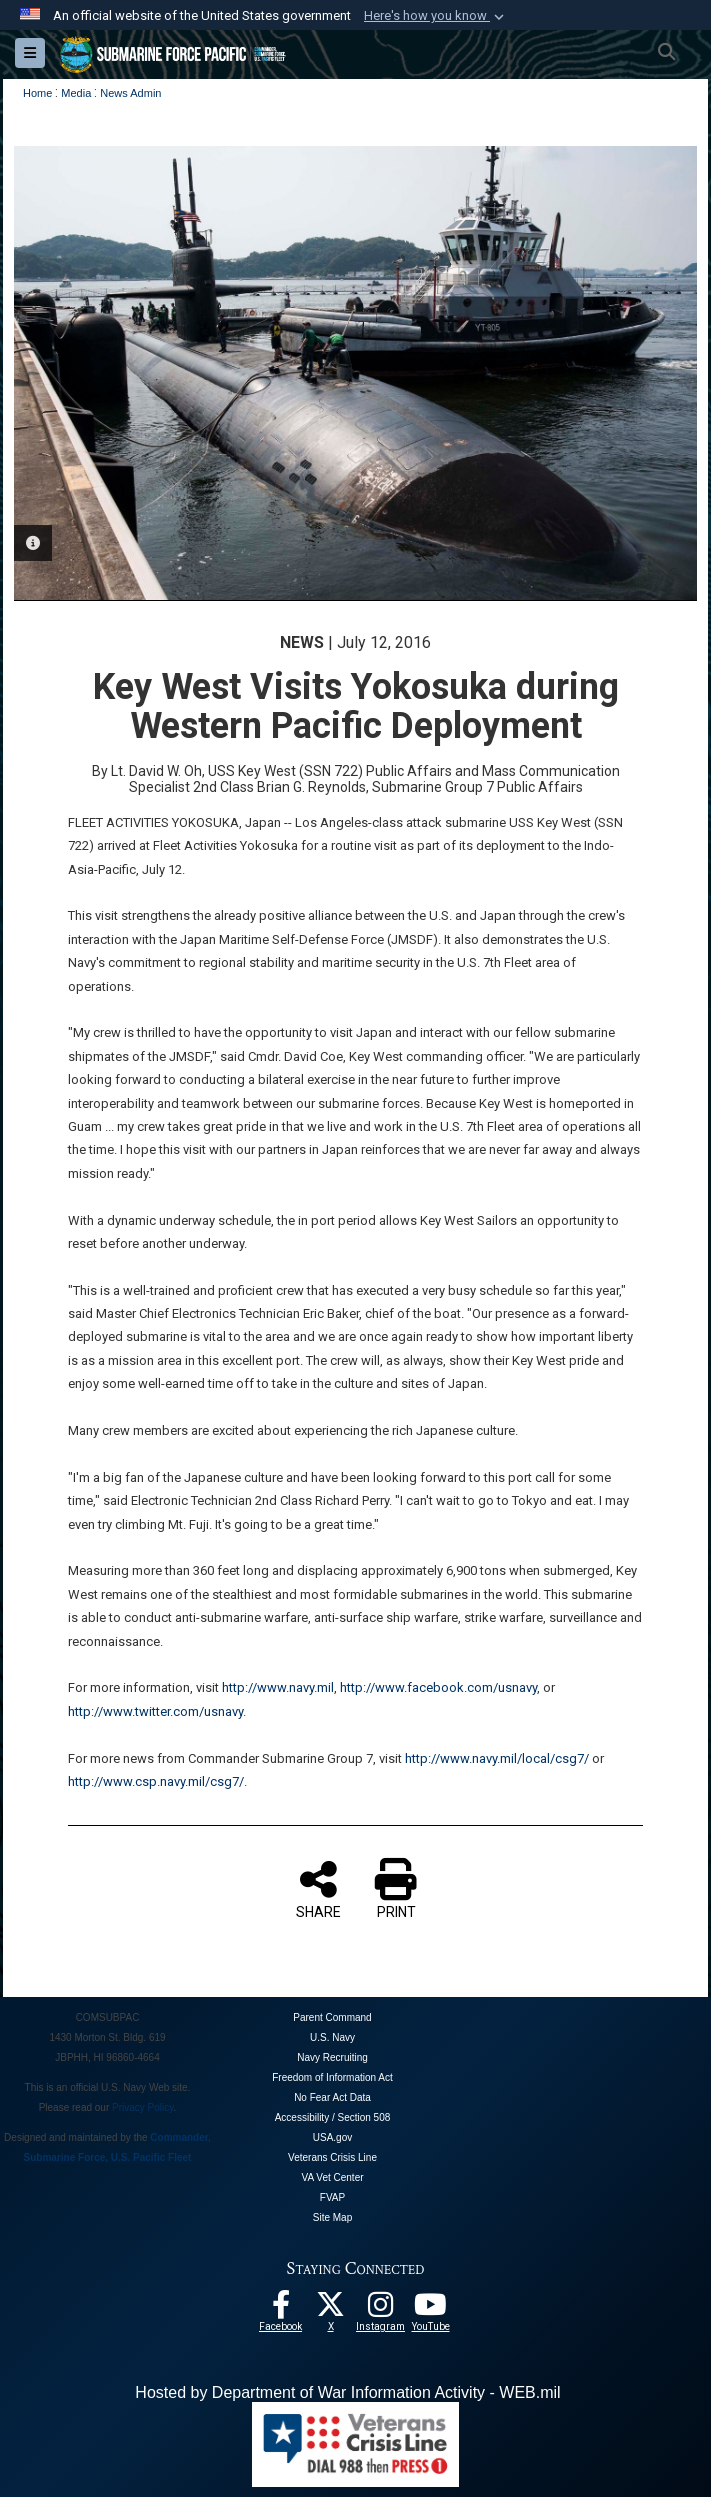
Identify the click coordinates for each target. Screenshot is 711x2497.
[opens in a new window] (381, 2310)
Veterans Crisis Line (332, 2157)
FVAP (332, 2197)
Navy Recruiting (332, 2057)
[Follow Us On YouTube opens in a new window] (431, 2310)
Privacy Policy (143, 2107)
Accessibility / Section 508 (333, 2117)
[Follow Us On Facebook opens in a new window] (281, 2310)
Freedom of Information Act (332, 2077)
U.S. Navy (332, 2037)
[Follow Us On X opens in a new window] (331, 2310)
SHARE (318, 1889)
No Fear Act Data (332, 2097)
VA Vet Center (332, 2177)
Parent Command (332, 2017)
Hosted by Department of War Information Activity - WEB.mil (347, 2392)
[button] (436, 16)
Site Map (332, 2217)
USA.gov (332, 2137)
